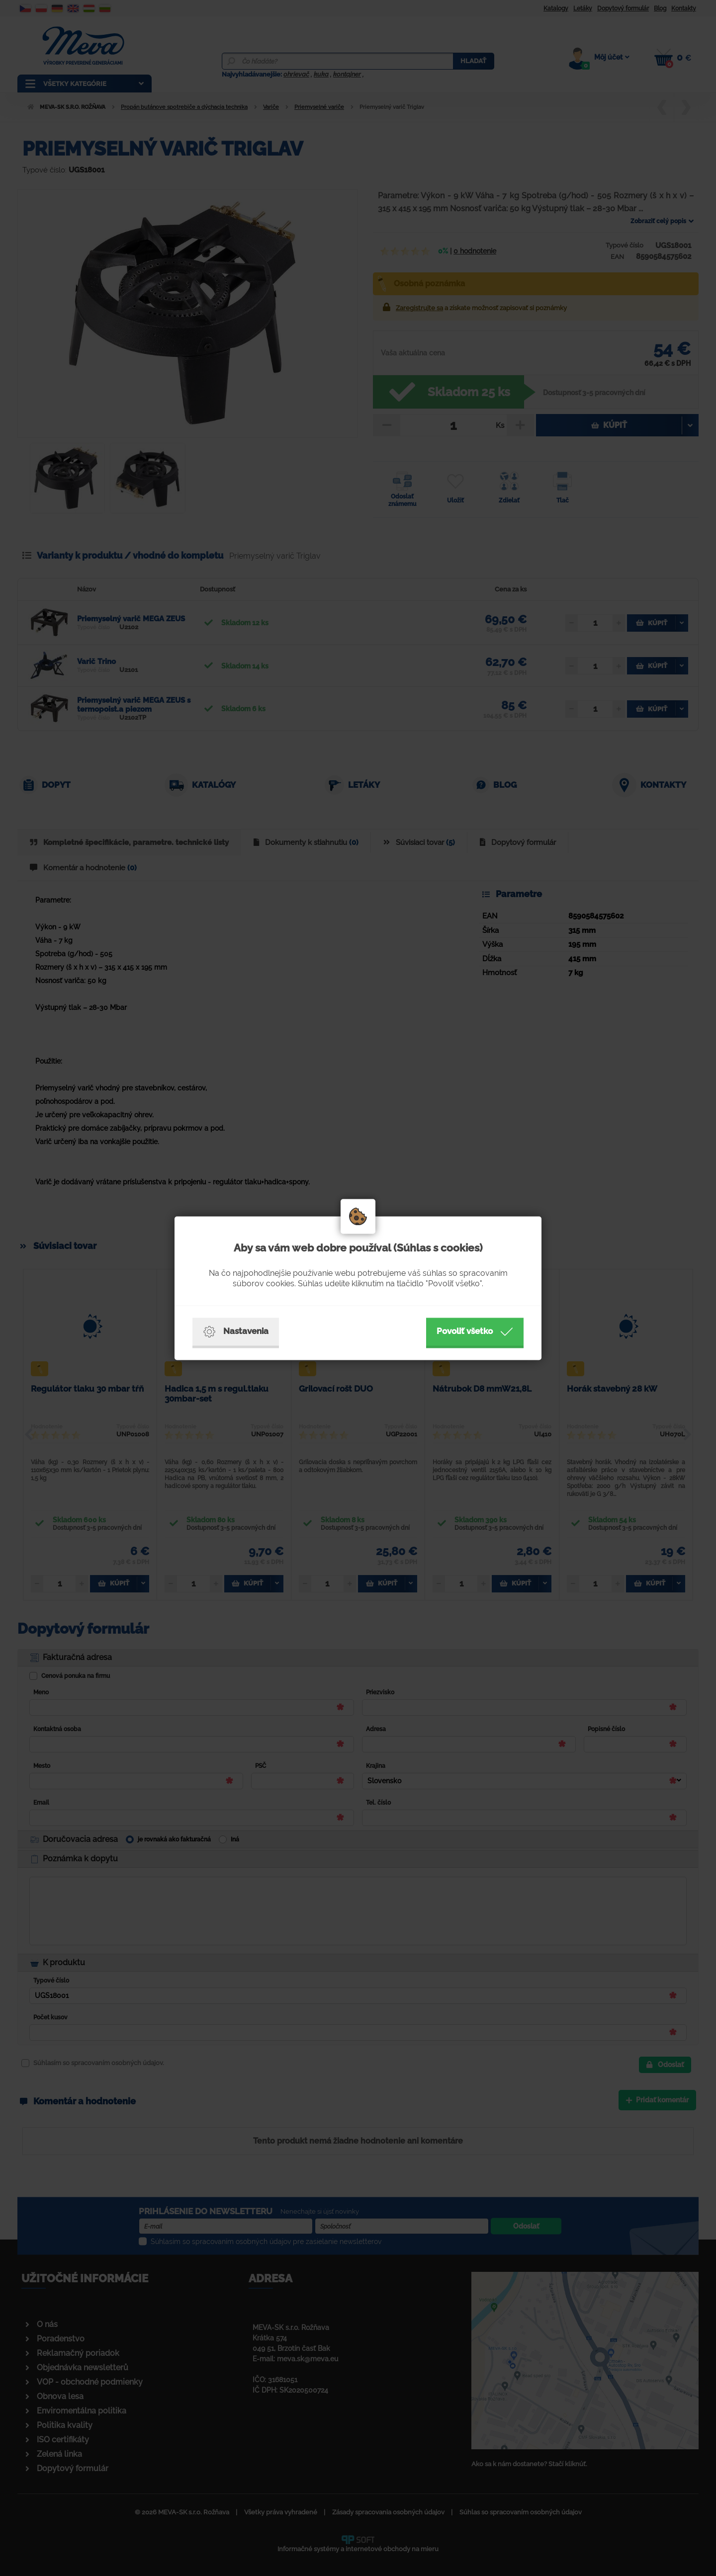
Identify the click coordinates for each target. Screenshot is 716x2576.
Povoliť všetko (475, 1331)
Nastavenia (235, 1331)
